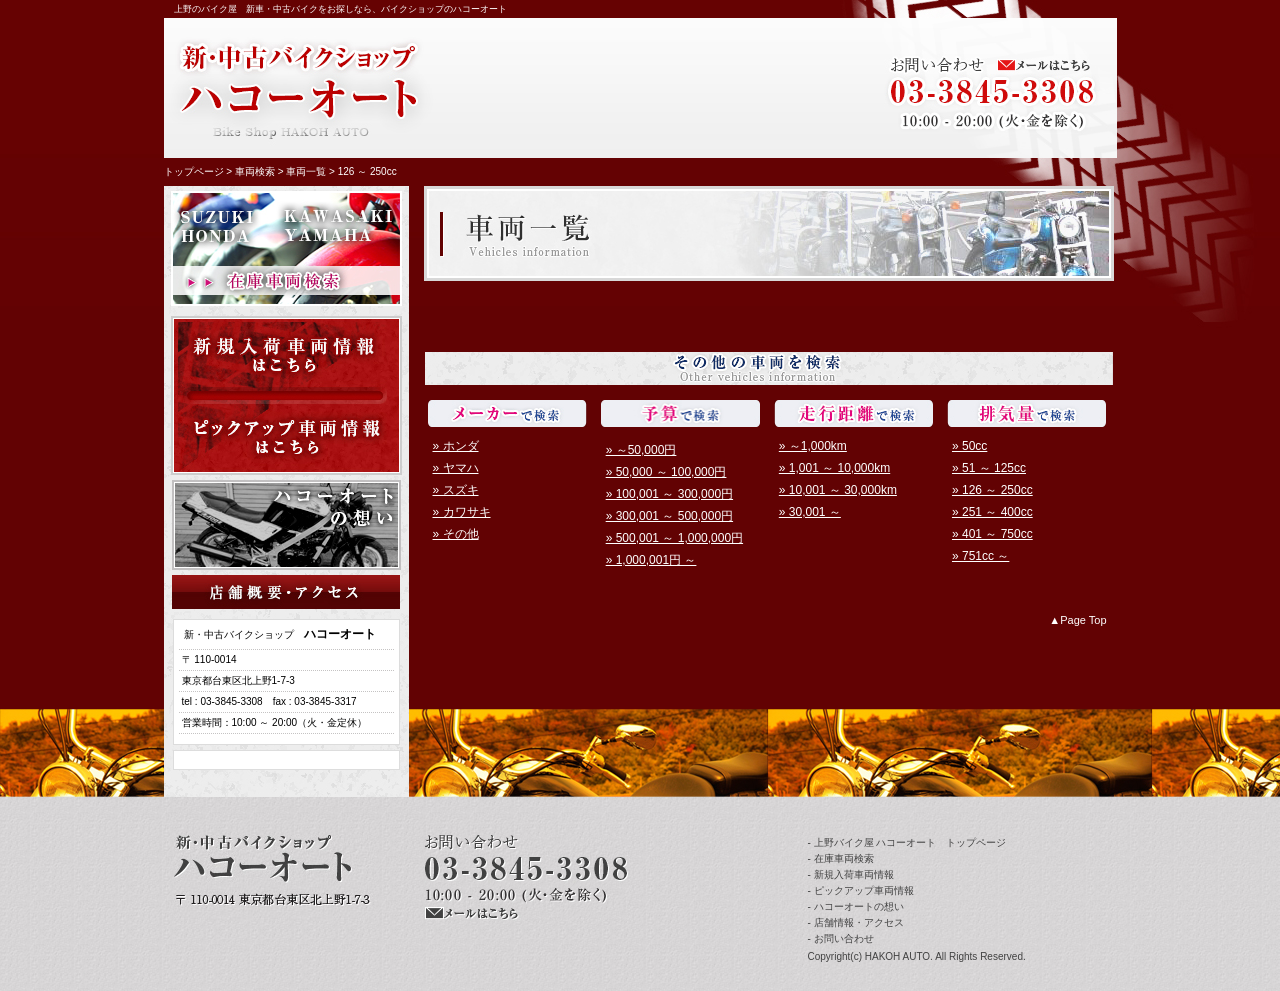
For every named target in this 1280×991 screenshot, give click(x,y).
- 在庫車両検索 (841, 858)
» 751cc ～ (980, 556)
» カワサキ (462, 512)
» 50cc (969, 446)
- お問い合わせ (841, 938)
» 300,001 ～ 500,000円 (669, 516)
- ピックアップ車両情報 (861, 890)
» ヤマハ (456, 468)
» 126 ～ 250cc (992, 490)
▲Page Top (1077, 620)
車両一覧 (306, 171)
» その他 (456, 534)
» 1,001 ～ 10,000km (834, 468)
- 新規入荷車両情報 (851, 874)
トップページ (194, 171)
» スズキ (456, 490)
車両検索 (255, 171)
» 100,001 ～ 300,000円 (669, 494)
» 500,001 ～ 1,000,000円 (674, 538)
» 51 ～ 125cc (989, 468)
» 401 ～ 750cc (992, 534)
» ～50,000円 (641, 450)
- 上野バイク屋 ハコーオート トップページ (907, 842)
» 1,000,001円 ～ (651, 560)
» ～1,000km (813, 446)
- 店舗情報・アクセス (856, 922)
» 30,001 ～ (810, 512)
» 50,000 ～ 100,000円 (666, 472)
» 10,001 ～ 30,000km (838, 490)
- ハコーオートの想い (856, 906)
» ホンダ (456, 446)
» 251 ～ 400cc (992, 512)
